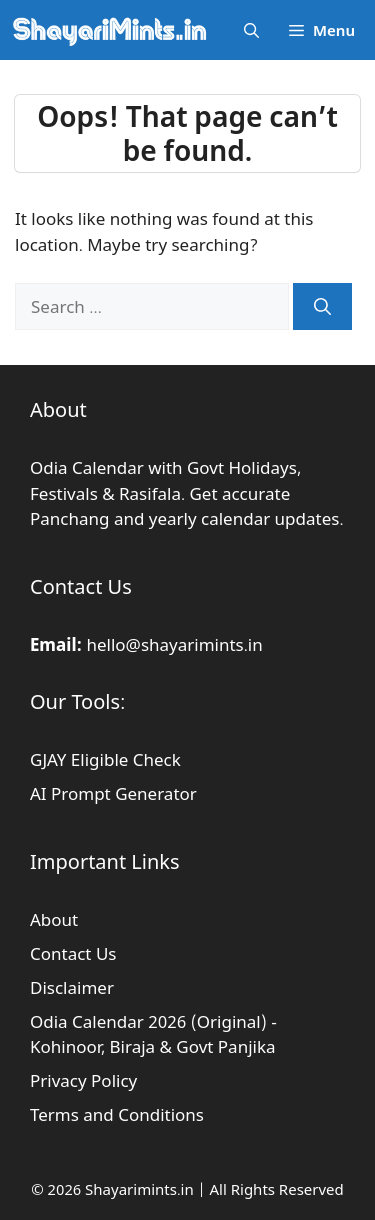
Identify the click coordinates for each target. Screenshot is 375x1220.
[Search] (322, 307)
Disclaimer (72, 987)
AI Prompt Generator (113, 793)
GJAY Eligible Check (105, 759)
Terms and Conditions (117, 1114)
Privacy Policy (83, 1080)
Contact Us (73, 953)
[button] (251, 30)
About (54, 919)
